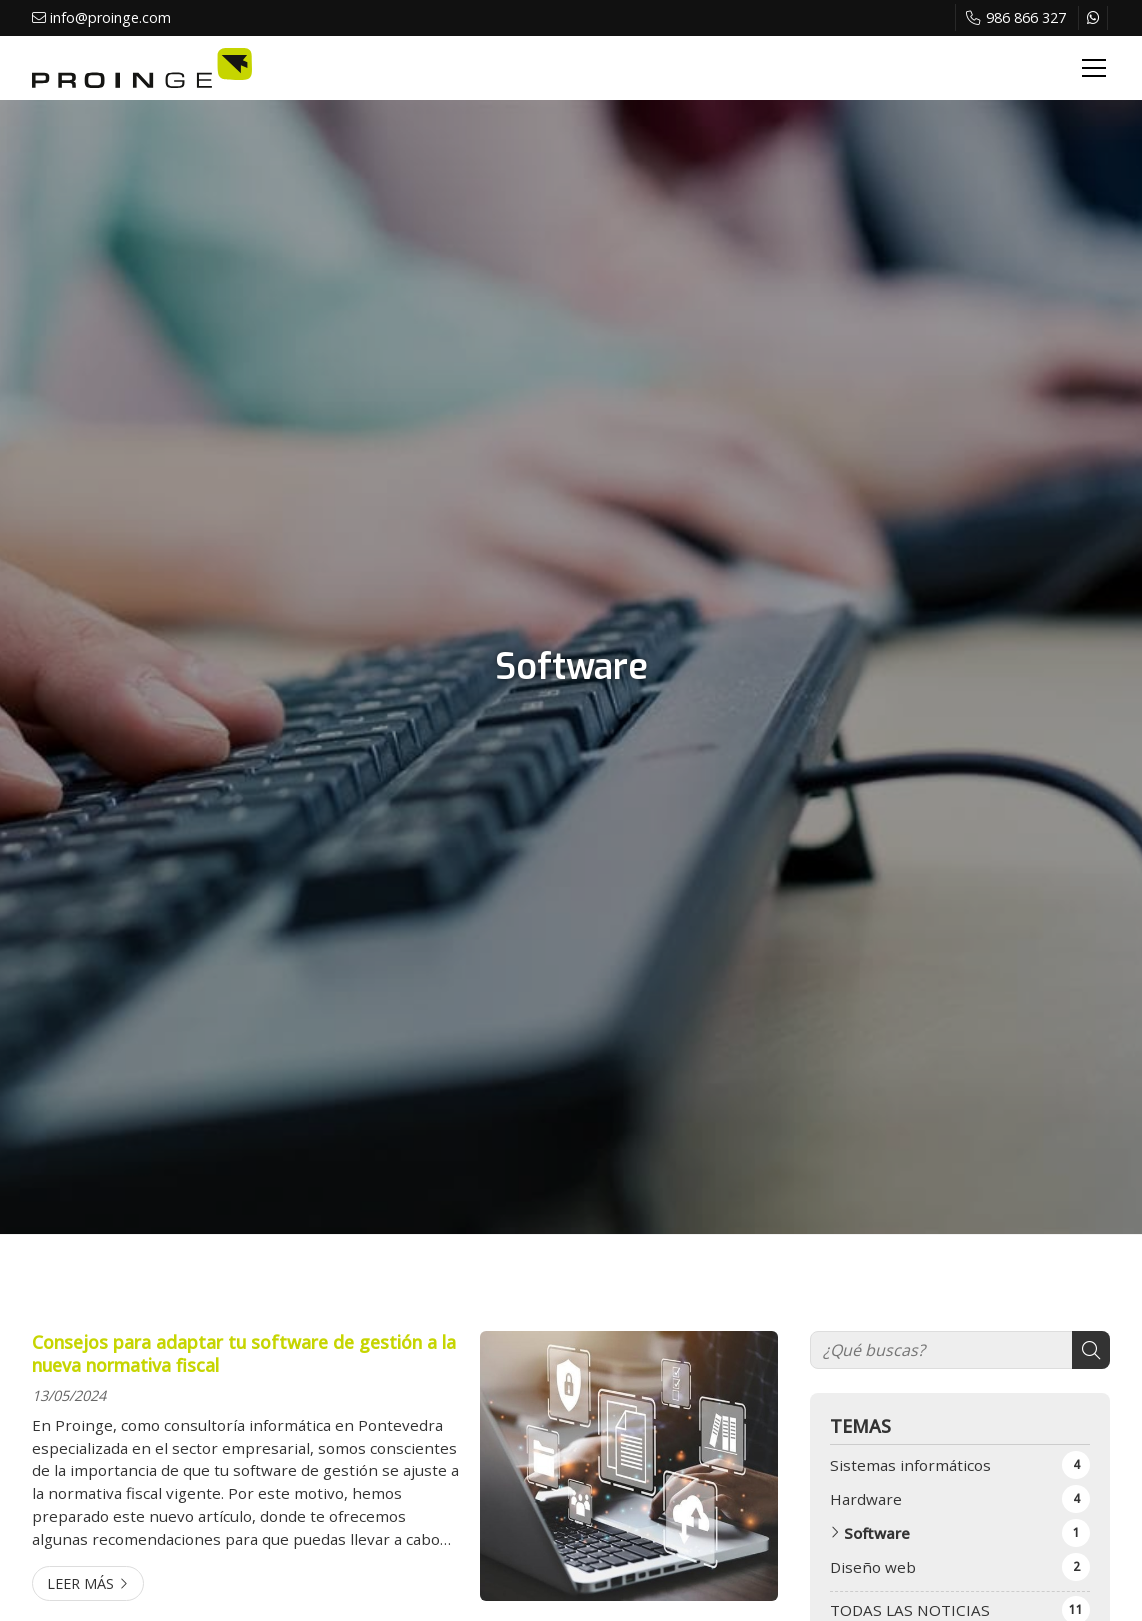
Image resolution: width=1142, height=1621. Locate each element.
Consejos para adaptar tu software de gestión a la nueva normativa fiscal (244, 1353)
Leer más (80, 1583)
